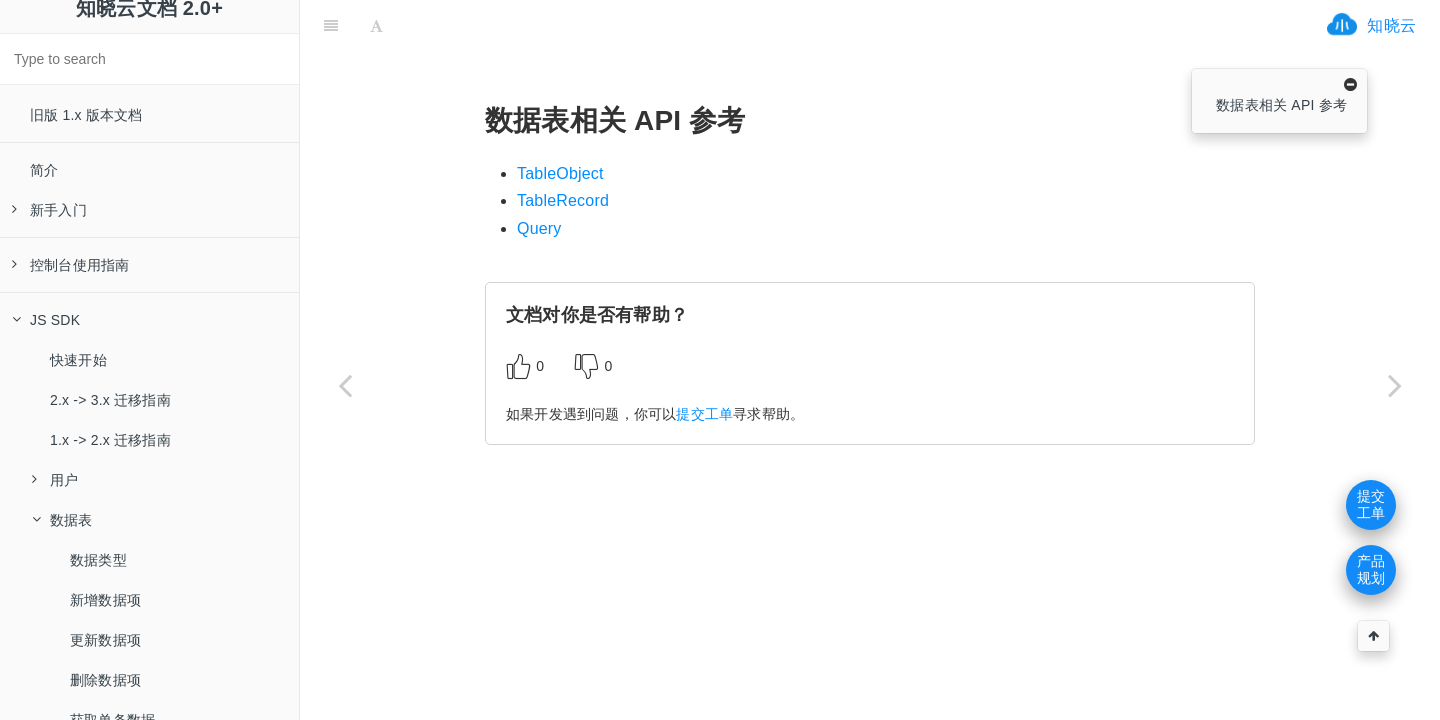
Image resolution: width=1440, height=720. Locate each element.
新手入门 (49, 210)
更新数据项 (105, 640)
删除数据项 (105, 680)
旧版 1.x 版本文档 (86, 115)
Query (539, 228)
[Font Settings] (376, 25)
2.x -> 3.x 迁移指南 (110, 400)
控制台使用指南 (70, 265)
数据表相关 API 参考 (1281, 105)
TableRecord (563, 200)
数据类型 (98, 560)
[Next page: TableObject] (1395, 385)
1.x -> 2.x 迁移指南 (110, 440)
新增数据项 (105, 600)
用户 (55, 480)
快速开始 (78, 360)
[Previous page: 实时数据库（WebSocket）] (345, 385)
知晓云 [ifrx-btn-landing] (1391, 25)
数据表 (62, 520)
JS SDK (46, 320)
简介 (44, 170)
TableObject (560, 173)
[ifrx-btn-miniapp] (514, 25)
